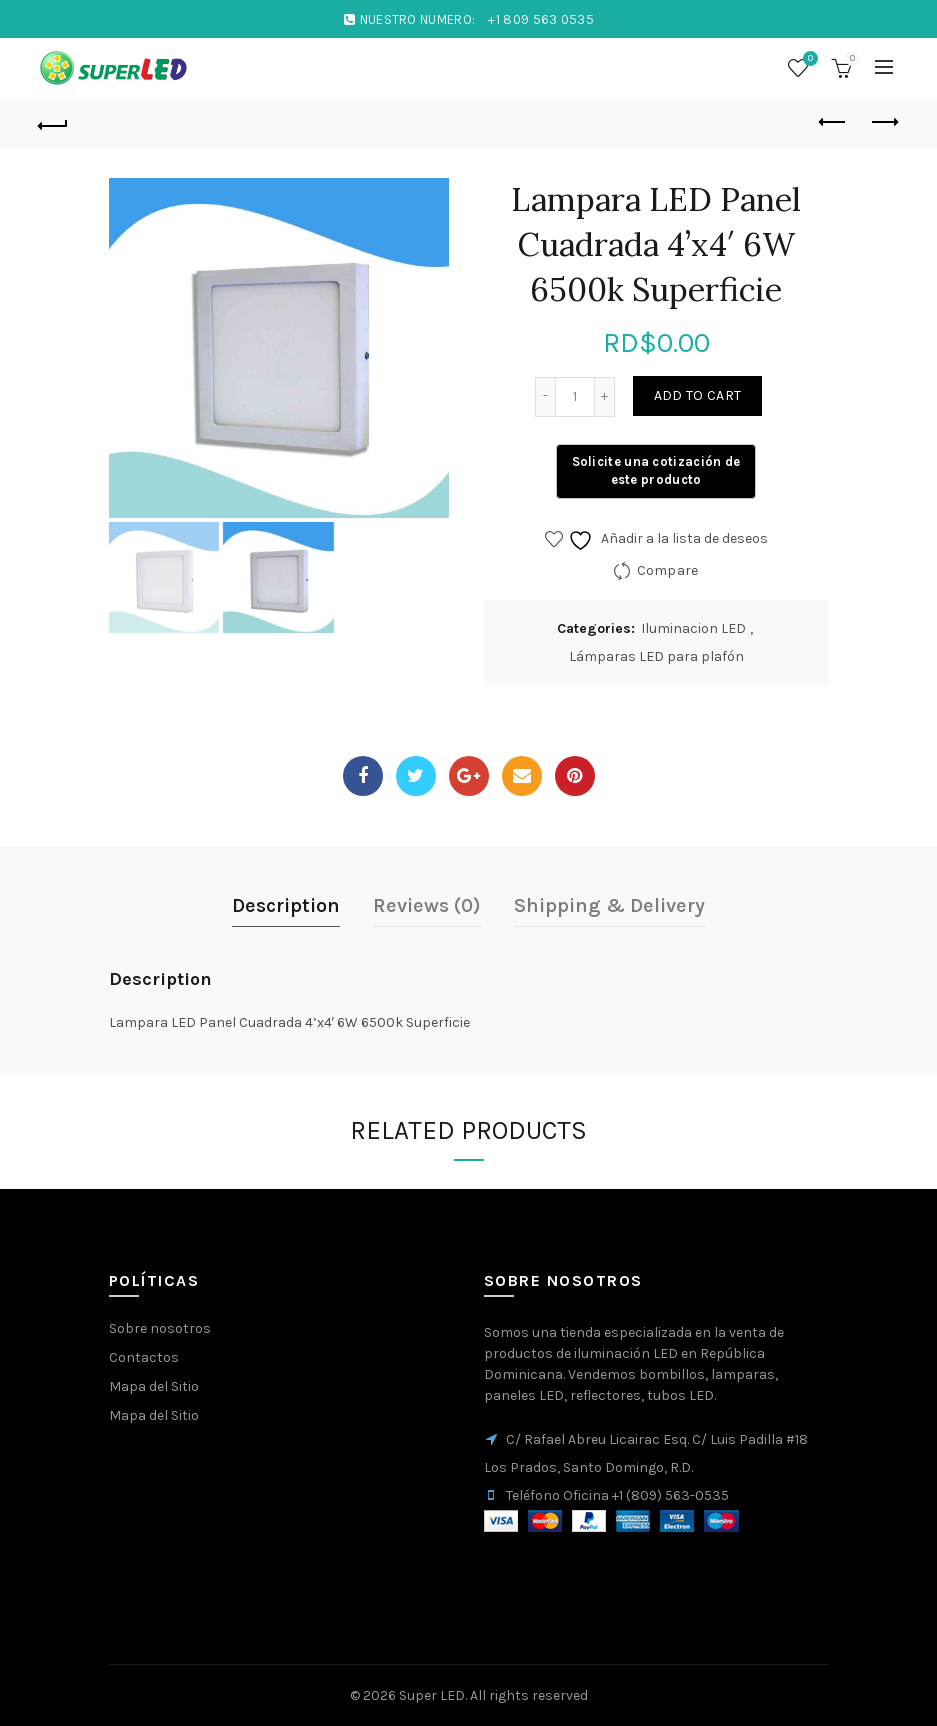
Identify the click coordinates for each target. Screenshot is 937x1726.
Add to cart (697, 395)
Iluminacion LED (693, 628)
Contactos (144, 1357)
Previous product (833, 122)
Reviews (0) (427, 905)
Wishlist (808, 59)
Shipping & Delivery (609, 905)
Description (286, 905)
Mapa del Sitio (154, 1386)
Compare (668, 570)
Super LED (432, 1695)
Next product (883, 122)
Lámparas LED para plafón (656, 656)
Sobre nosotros (160, 1328)
